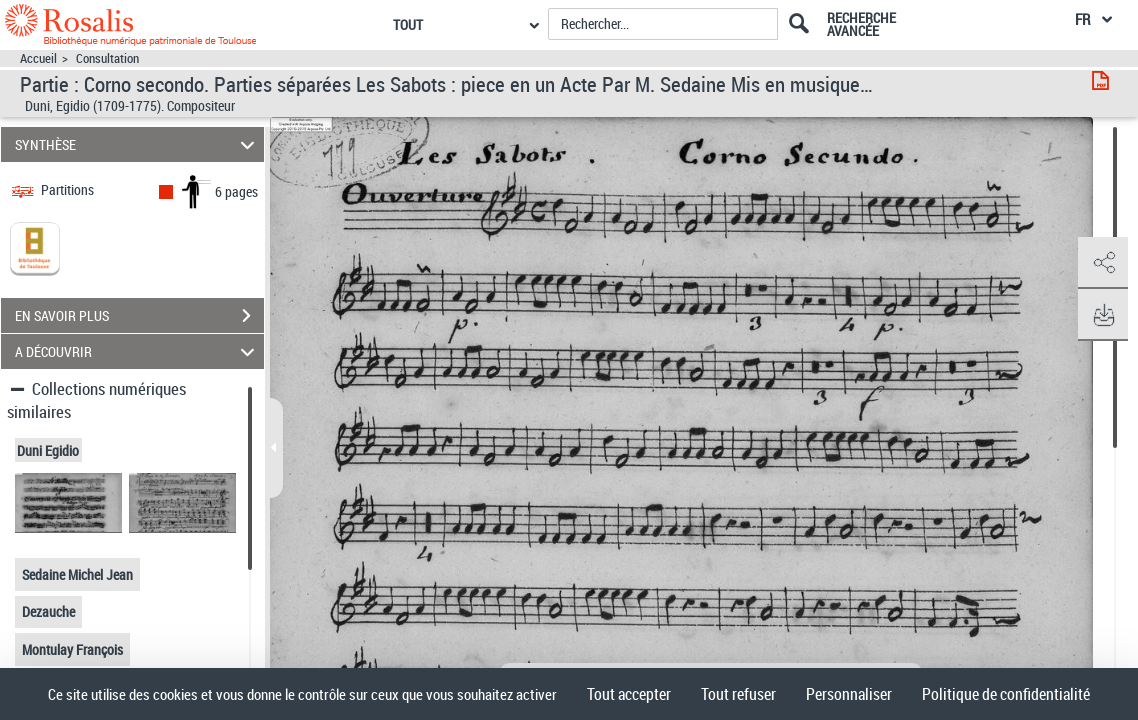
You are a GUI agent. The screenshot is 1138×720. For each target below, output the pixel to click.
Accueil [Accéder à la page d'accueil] (38, 58)
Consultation (107, 58)
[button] (1103, 263)
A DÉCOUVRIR (137, 351)
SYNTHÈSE (137, 144)
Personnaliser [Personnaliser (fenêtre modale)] (849, 694)
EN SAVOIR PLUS (139, 316)
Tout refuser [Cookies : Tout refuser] (738, 694)
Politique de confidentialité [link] (1006, 694)
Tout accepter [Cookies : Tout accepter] (629, 694)
